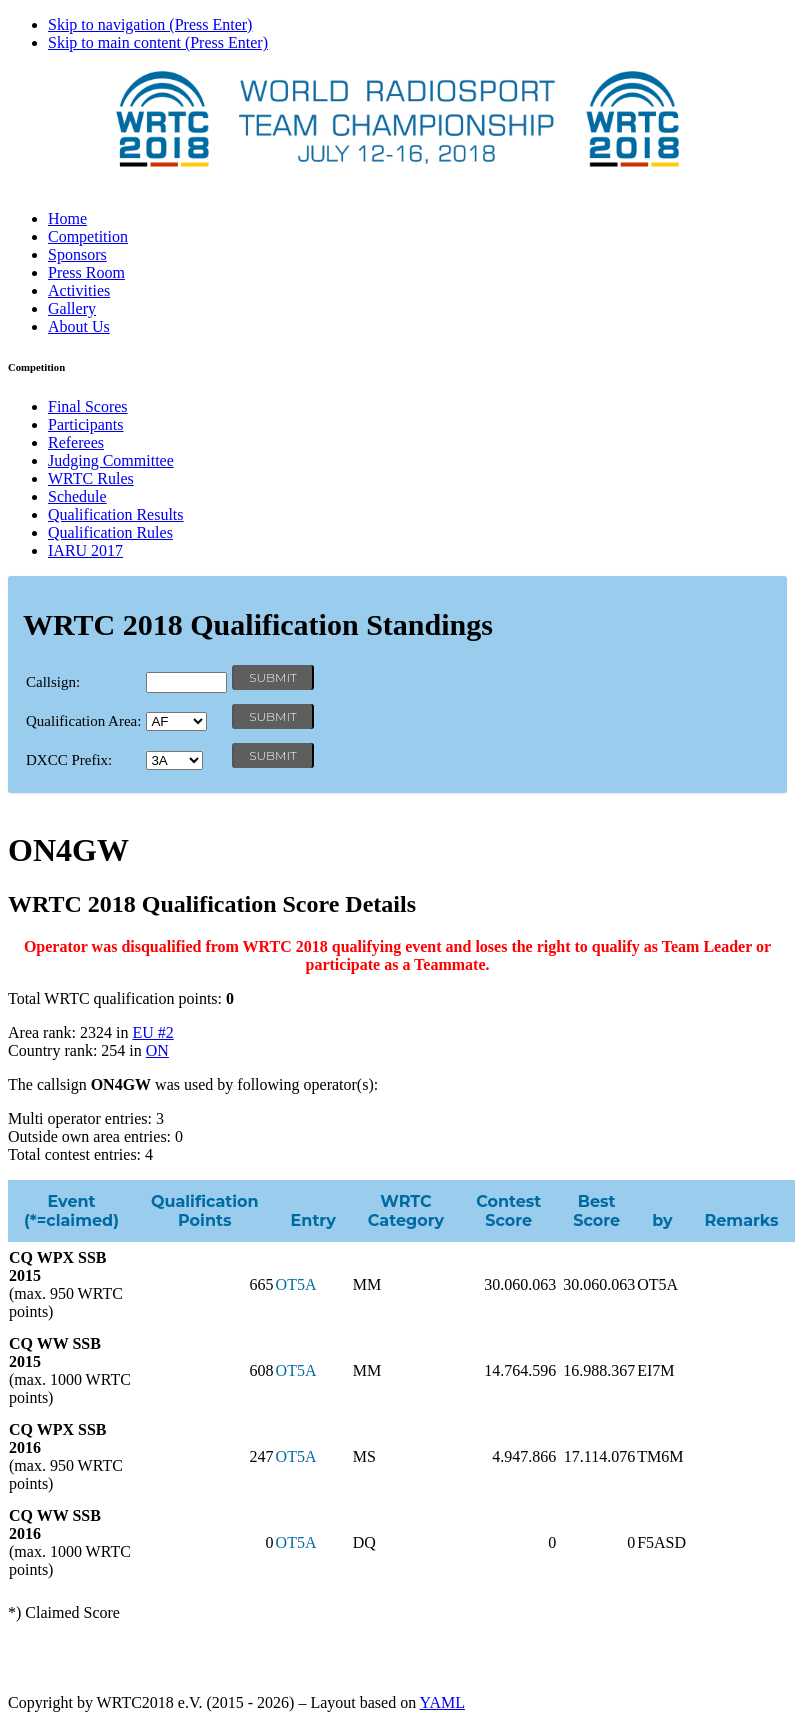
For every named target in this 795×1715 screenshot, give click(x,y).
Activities (79, 290)
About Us (79, 326)
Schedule (77, 496)
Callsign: (53, 682)
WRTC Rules (91, 478)
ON (157, 1050)
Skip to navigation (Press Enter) (150, 24)
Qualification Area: (83, 721)
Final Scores (88, 406)
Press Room (86, 272)
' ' (176, 721)
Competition (88, 236)
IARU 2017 (85, 550)
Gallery (72, 308)
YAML (442, 1702)
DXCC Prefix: (69, 760)
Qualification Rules (110, 532)
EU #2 (152, 1032)
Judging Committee (111, 460)
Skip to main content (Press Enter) (158, 42)
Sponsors (77, 254)
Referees (76, 442)
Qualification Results (116, 514)
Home (67, 218)
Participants (86, 424)
